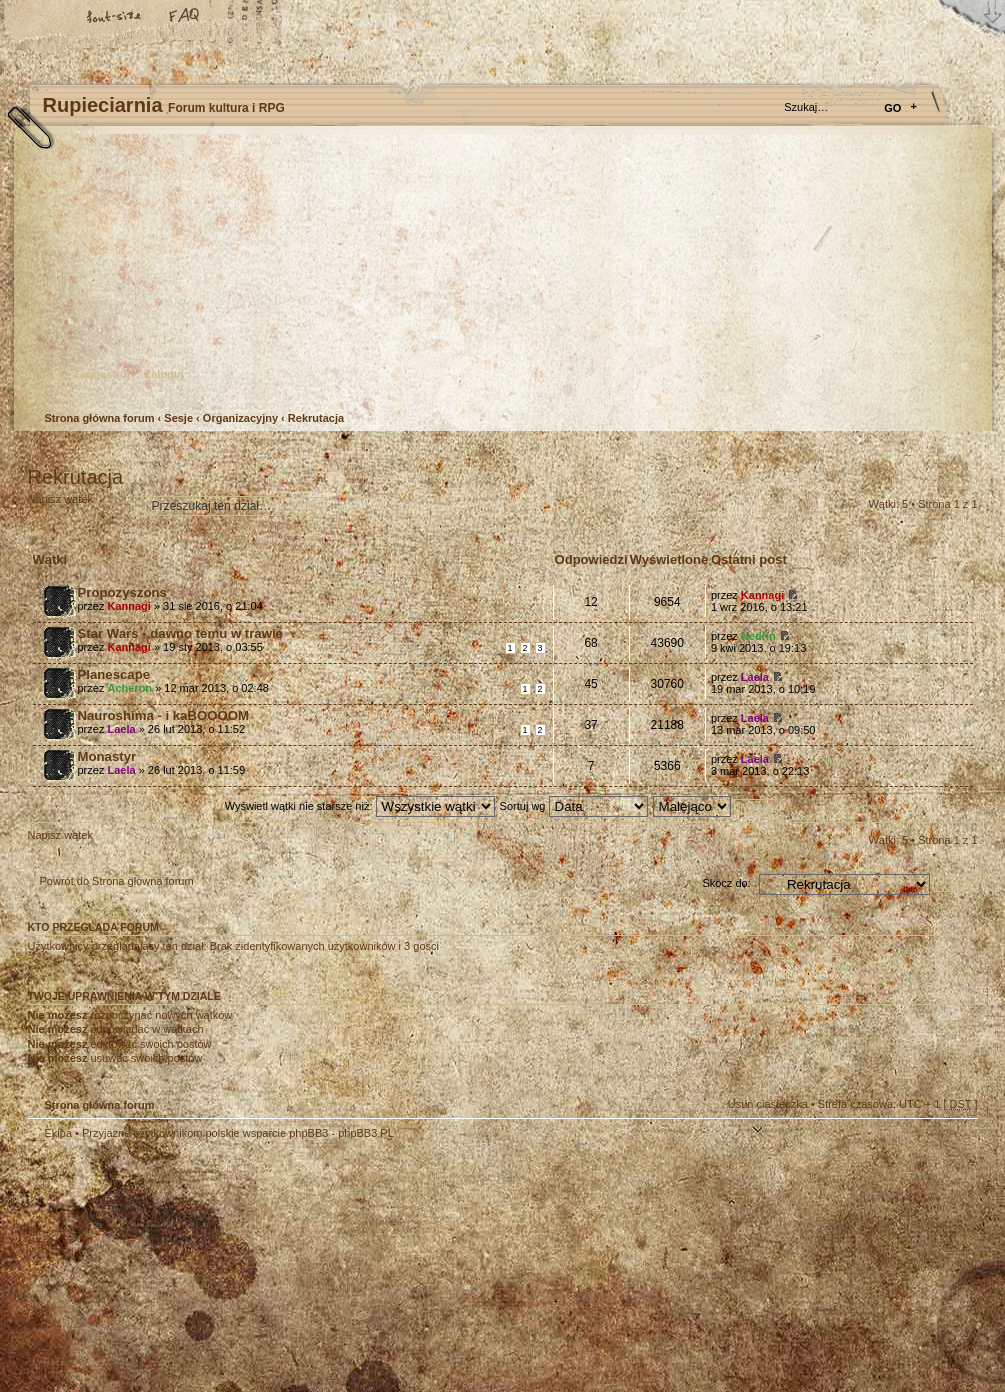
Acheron (129, 688)
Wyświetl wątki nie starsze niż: (360, 806)
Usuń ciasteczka (768, 1104)
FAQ (185, 17)
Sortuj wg (574, 806)
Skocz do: (726, 883)
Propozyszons (122, 592)
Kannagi (128, 606)
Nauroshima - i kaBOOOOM (163, 715)
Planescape (114, 674)
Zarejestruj (102, 374)
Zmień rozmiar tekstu (115, 17)
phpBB (253, 1266)
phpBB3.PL (366, 1133)
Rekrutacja (316, 418)
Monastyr (107, 756)
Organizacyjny (240, 418)
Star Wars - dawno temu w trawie (180, 633)
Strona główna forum (500, 275)
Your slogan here (343, 1268)
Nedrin (758, 636)
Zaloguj (164, 374)
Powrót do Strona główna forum (117, 881)
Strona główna (45, 17)
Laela (755, 677)
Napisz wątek (76, 505)
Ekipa (59, 1133)
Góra (953, 1146)
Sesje (178, 418)
